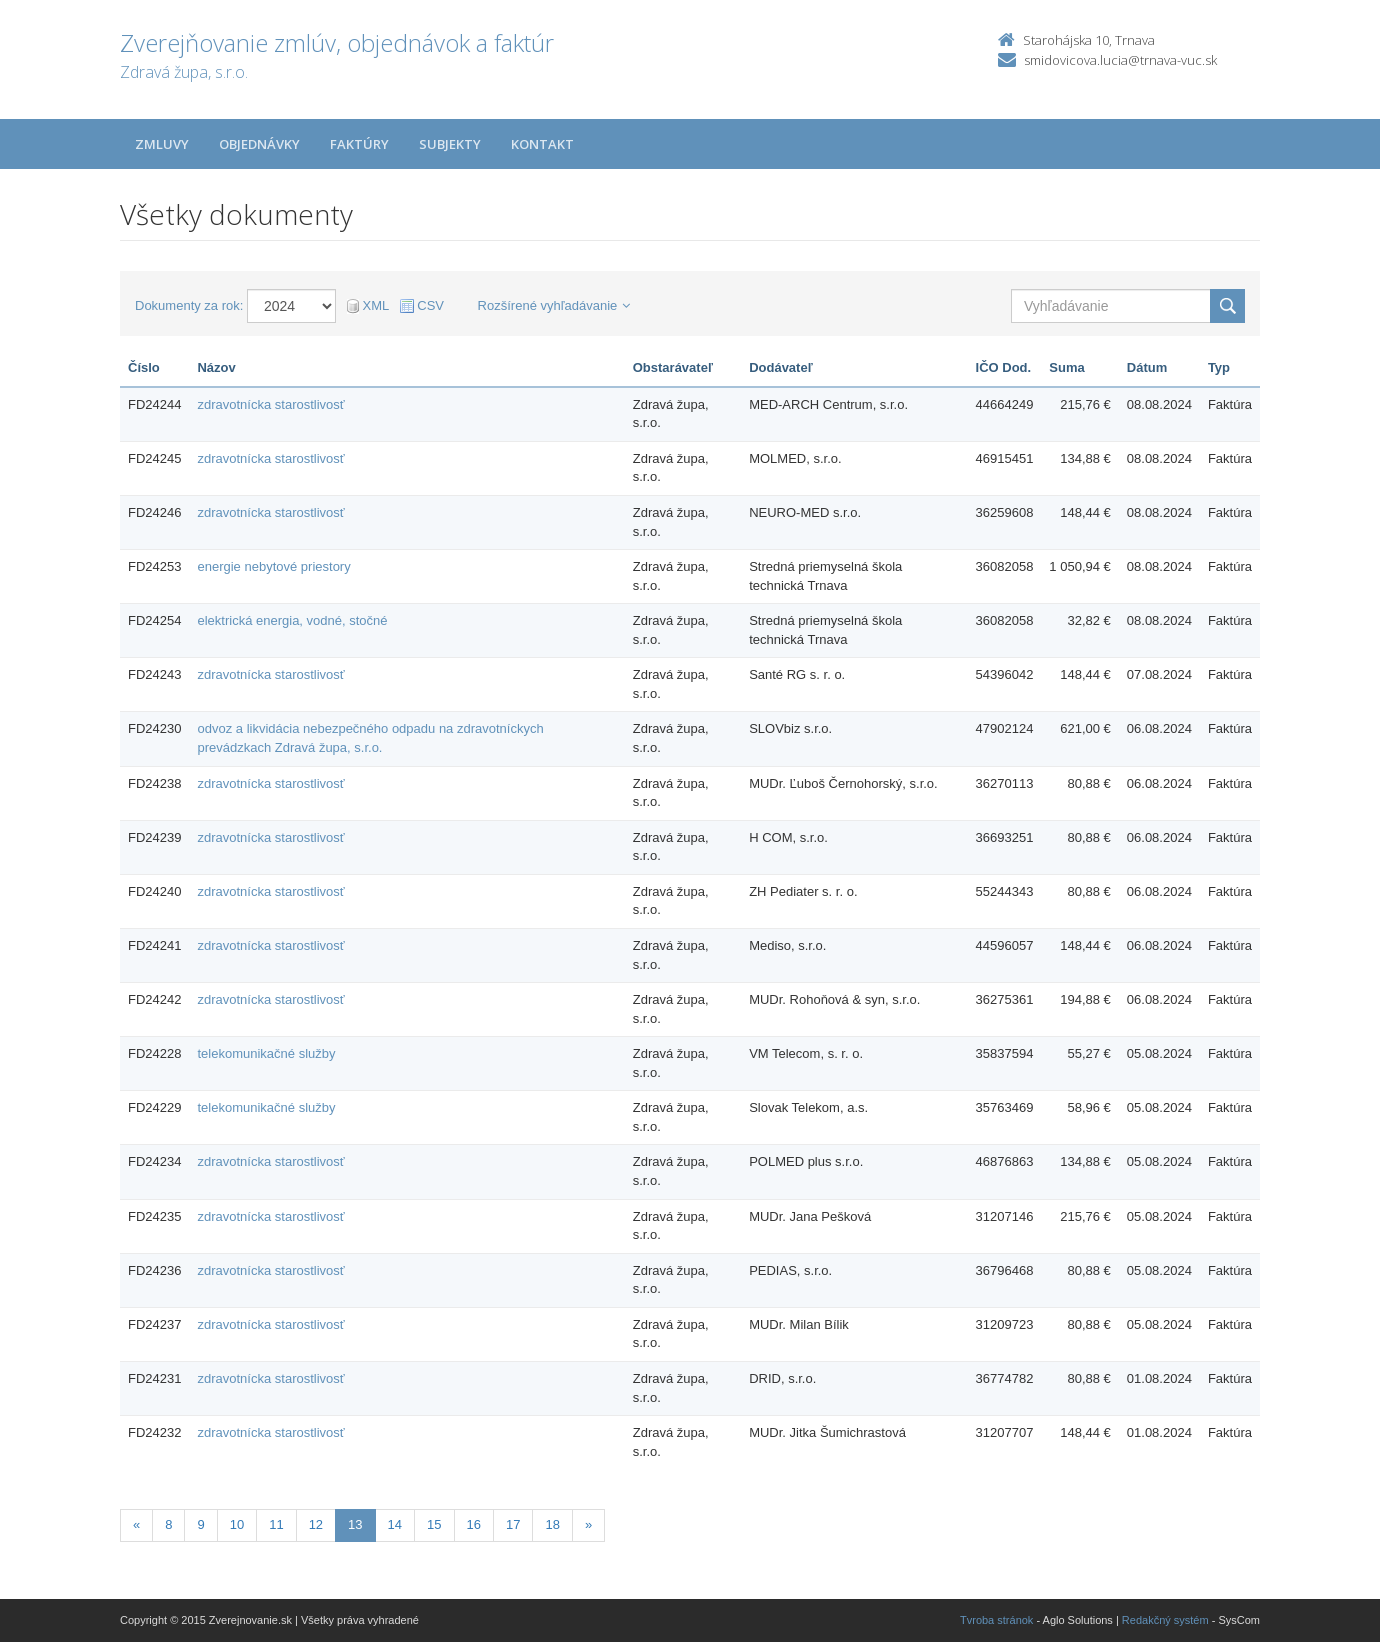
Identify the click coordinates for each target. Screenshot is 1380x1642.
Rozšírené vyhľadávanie (554, 305)
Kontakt (542, 144)
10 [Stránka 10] (237, 1524)
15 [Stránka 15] (434, 1524)
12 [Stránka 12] (316, 1524)
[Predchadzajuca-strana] (136, 1525)
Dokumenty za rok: (189, 305)
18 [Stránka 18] (552, 1524)
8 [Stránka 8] (168, 1524)
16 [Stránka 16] (474, 1524)
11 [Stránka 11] (276, 1524)
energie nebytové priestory (273, 566)
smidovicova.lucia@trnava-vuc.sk (1120, 60)
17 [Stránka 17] (513, 1524)
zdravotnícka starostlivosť (270, 404)
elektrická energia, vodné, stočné (292, 620)
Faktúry (359, 144)
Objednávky (259, 144)
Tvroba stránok (996, 1620)
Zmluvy (162, 144)
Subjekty (450, 144)
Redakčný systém (1165, 1620)
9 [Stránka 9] (200, 1524)
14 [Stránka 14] (395, 1524)
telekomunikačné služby (266, 1053)
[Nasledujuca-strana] (588, 1525)
